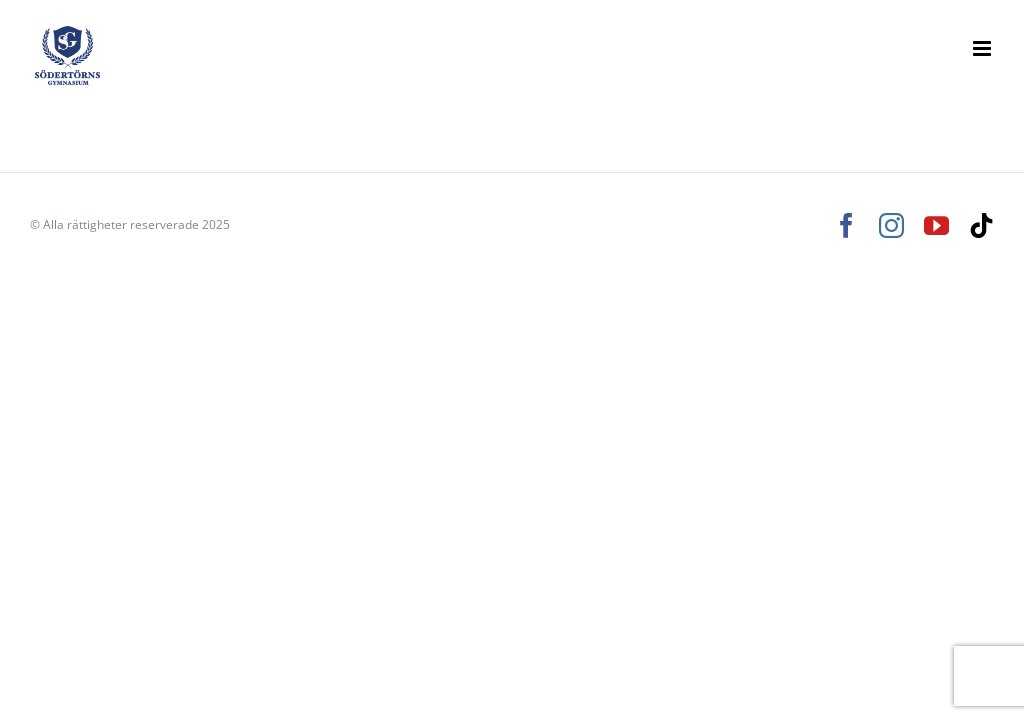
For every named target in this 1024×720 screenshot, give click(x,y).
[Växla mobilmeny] (983, 48)
